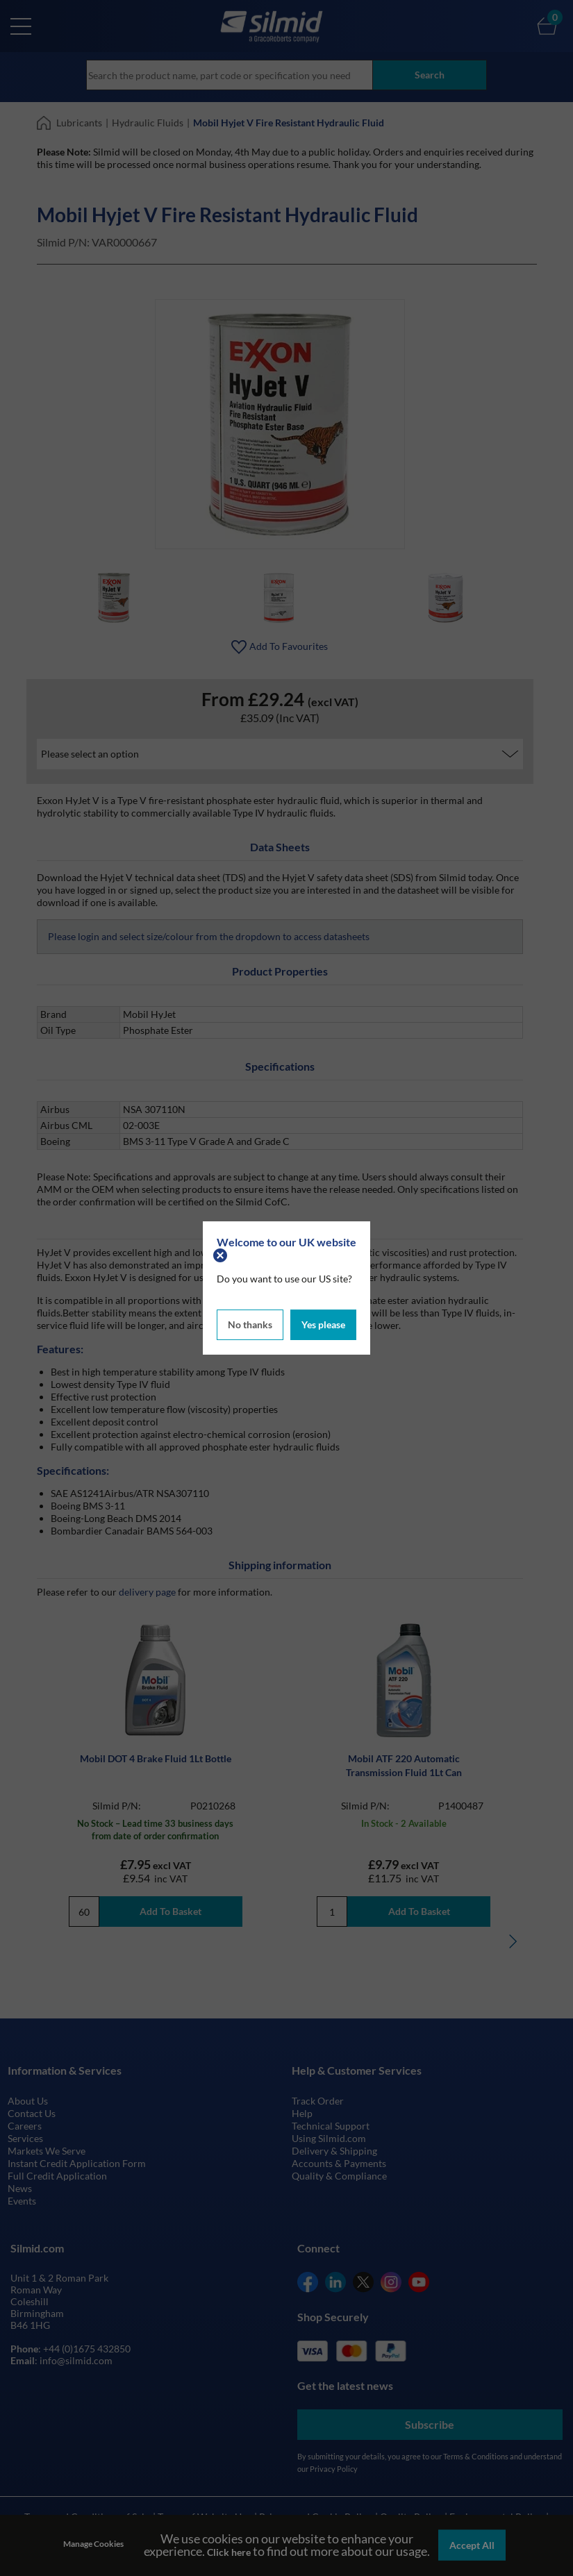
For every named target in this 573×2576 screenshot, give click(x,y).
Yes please (323, 1324)
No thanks (250, 1324)
